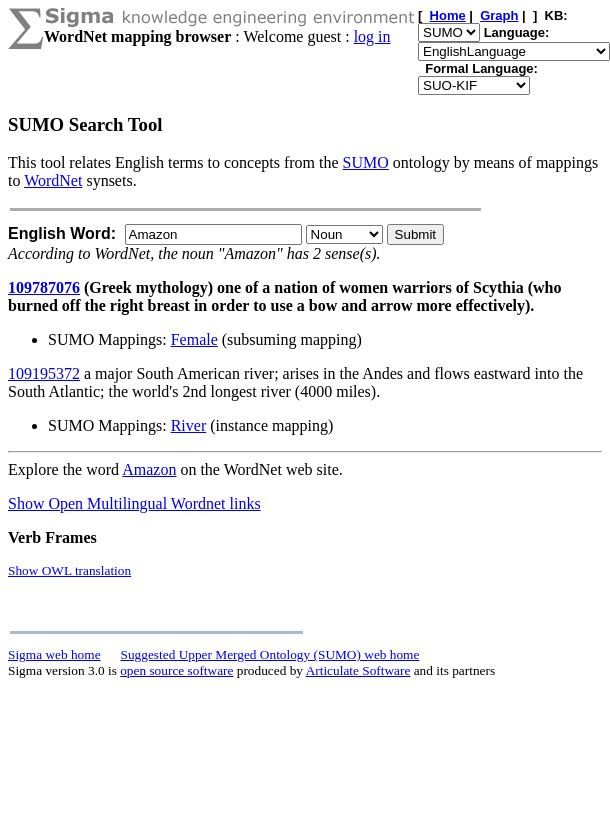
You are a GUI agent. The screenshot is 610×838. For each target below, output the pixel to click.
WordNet (53, 180)
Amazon (149, 469)
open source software (176, 670)
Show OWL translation (69, 570)
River (189, 425)
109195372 (44, 373)
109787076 (44, 287)
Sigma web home (54, 654)
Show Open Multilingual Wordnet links (134, 503)
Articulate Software (358, 670)
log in (372, 36)
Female (194, 339)
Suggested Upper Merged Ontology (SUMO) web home (270, 654)
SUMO (366, 162)
